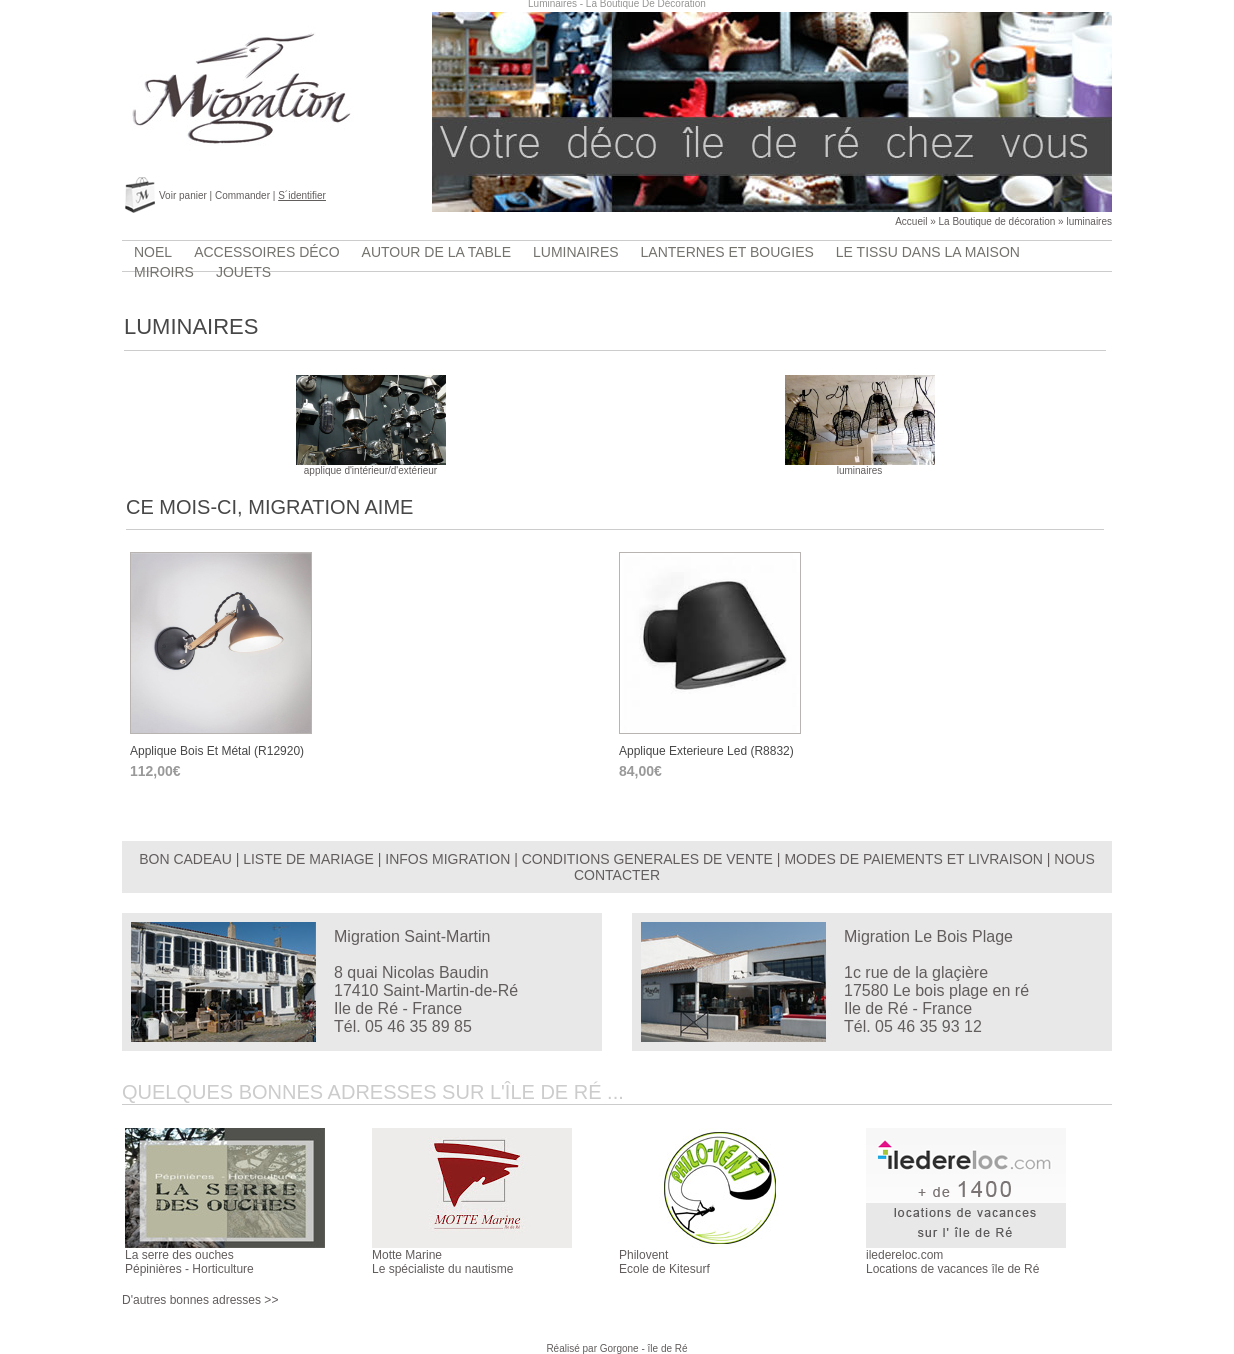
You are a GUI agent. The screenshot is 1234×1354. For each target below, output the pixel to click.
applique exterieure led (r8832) (706, 751)
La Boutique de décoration (997, 221)
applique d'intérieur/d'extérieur (371, 466)
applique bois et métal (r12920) (217, 751)
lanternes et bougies (727, 252)
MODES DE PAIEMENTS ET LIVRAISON (913, 859)
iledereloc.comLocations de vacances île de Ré (952, 1262)
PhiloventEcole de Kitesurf (664, 1262)
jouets (243, 272)
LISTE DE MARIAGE (308, 859)
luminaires (1089, 221)
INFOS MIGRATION (447, 859)
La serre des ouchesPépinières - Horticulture (189, 1262)
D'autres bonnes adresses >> (200, 1300)
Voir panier (183, 195)
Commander (242, 195)
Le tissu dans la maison (928, 252)
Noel (153, 252)
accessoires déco (266, 252)
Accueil (911, 221)
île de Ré (668, 1348)
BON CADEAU (185, 859)
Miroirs (164, 272)
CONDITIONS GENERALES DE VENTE (647, 859)
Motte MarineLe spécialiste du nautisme (442, 1262)
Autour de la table (436, 252)
